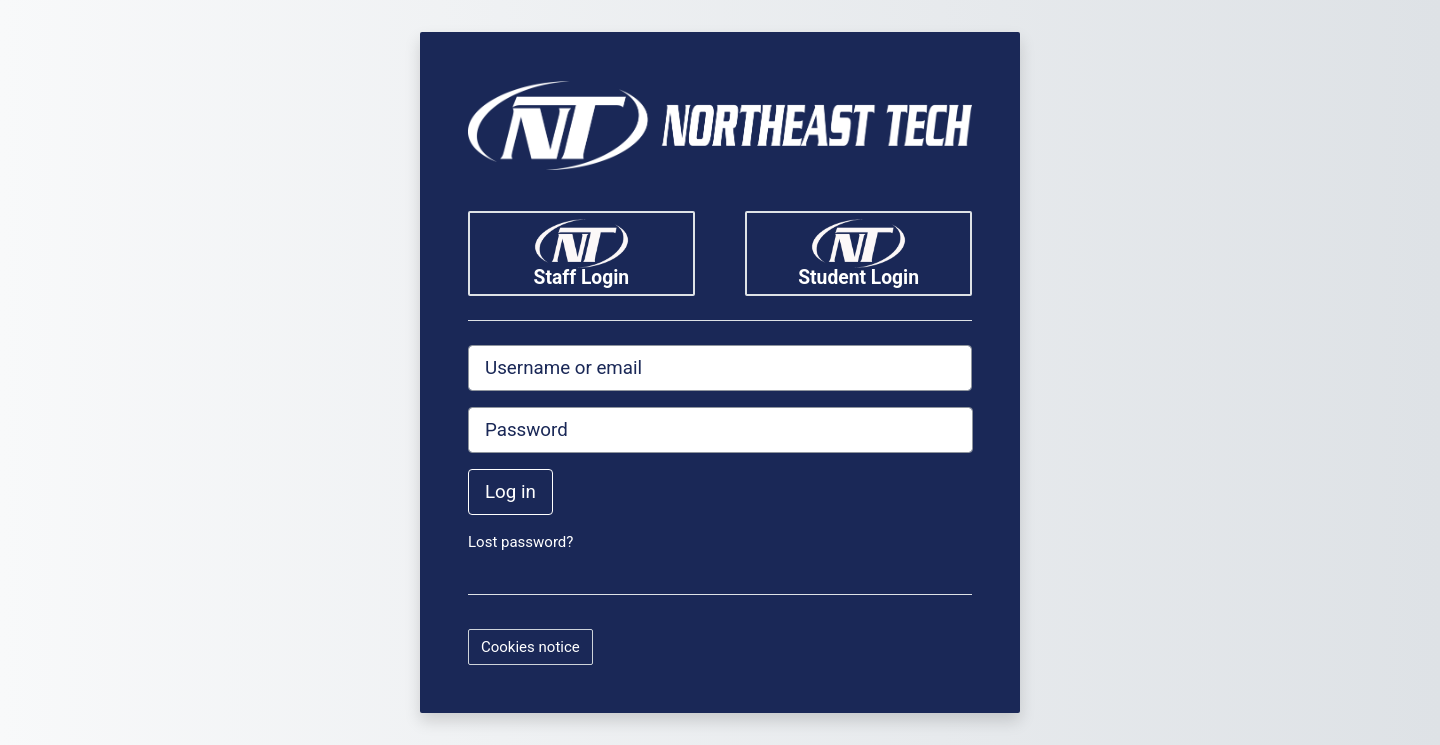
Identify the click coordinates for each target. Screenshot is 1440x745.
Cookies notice (530, 647)
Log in (510, 492)
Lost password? (520, 542)
